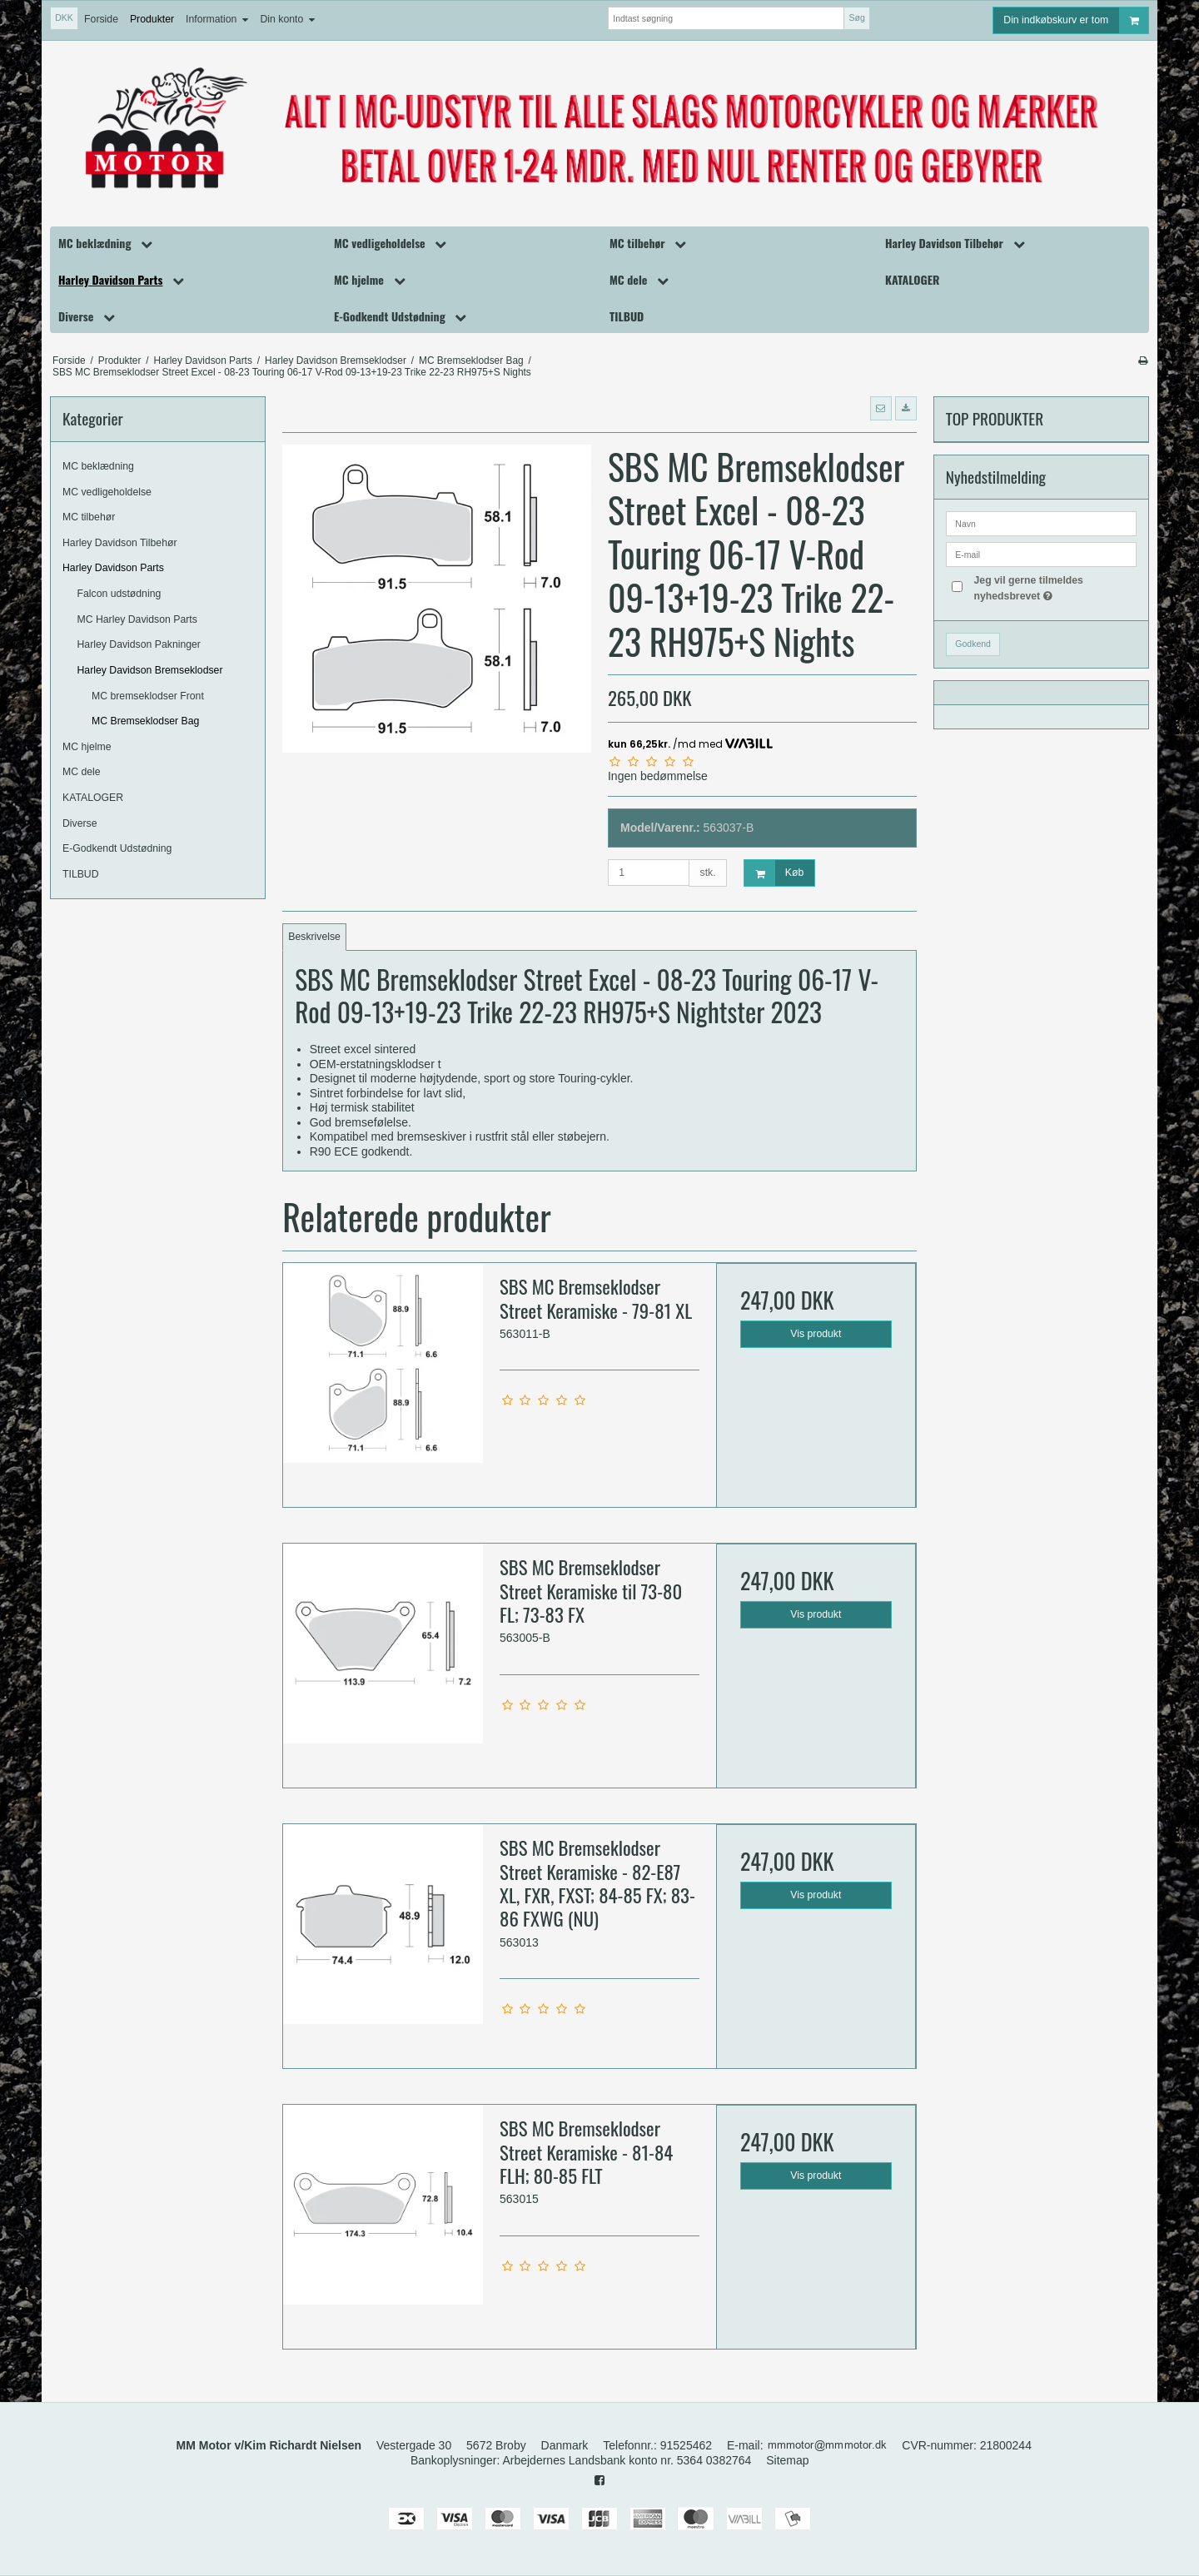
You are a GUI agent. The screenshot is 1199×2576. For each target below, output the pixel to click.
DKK (64, 17)
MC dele (81, 772)
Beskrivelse (314, 936)
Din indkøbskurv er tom (1075, 20)
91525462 (686, 2445)
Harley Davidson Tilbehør (119, 543)
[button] (881, 408)
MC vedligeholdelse (107, 492)
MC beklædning (98, 466)
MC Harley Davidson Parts (137, 619)
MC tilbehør (88, 517)
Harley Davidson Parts (113, 568)
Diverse (79, 823)
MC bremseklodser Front (148, 696)
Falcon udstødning (119, 593)
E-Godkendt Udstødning (117, 848)
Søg (856, 17)
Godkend (973, 644)
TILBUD (80, 874)
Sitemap (787, 2460)
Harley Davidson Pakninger (139, 644)
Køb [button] (773, 873)
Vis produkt (815, 1334)
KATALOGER (92, 797)
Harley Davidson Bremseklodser (150, 670)
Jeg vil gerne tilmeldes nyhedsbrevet (1054, 587)
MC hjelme (87, 747)
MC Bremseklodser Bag (145, 721)
